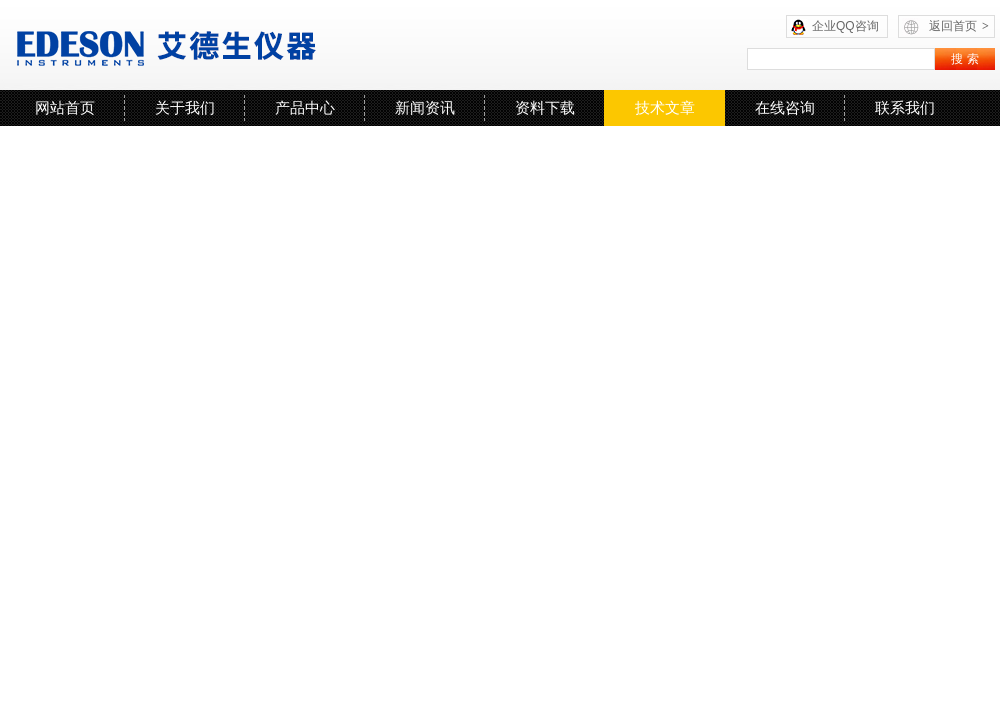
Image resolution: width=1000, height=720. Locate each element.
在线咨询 (785, 107)
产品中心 (305, 107)
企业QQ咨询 (845, 26)
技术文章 (665, 107)
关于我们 (185, 107)
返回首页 (959, 26)
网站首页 (65, 107)
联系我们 (905, 107)
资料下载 (545, 107)
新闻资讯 (425, 107)
